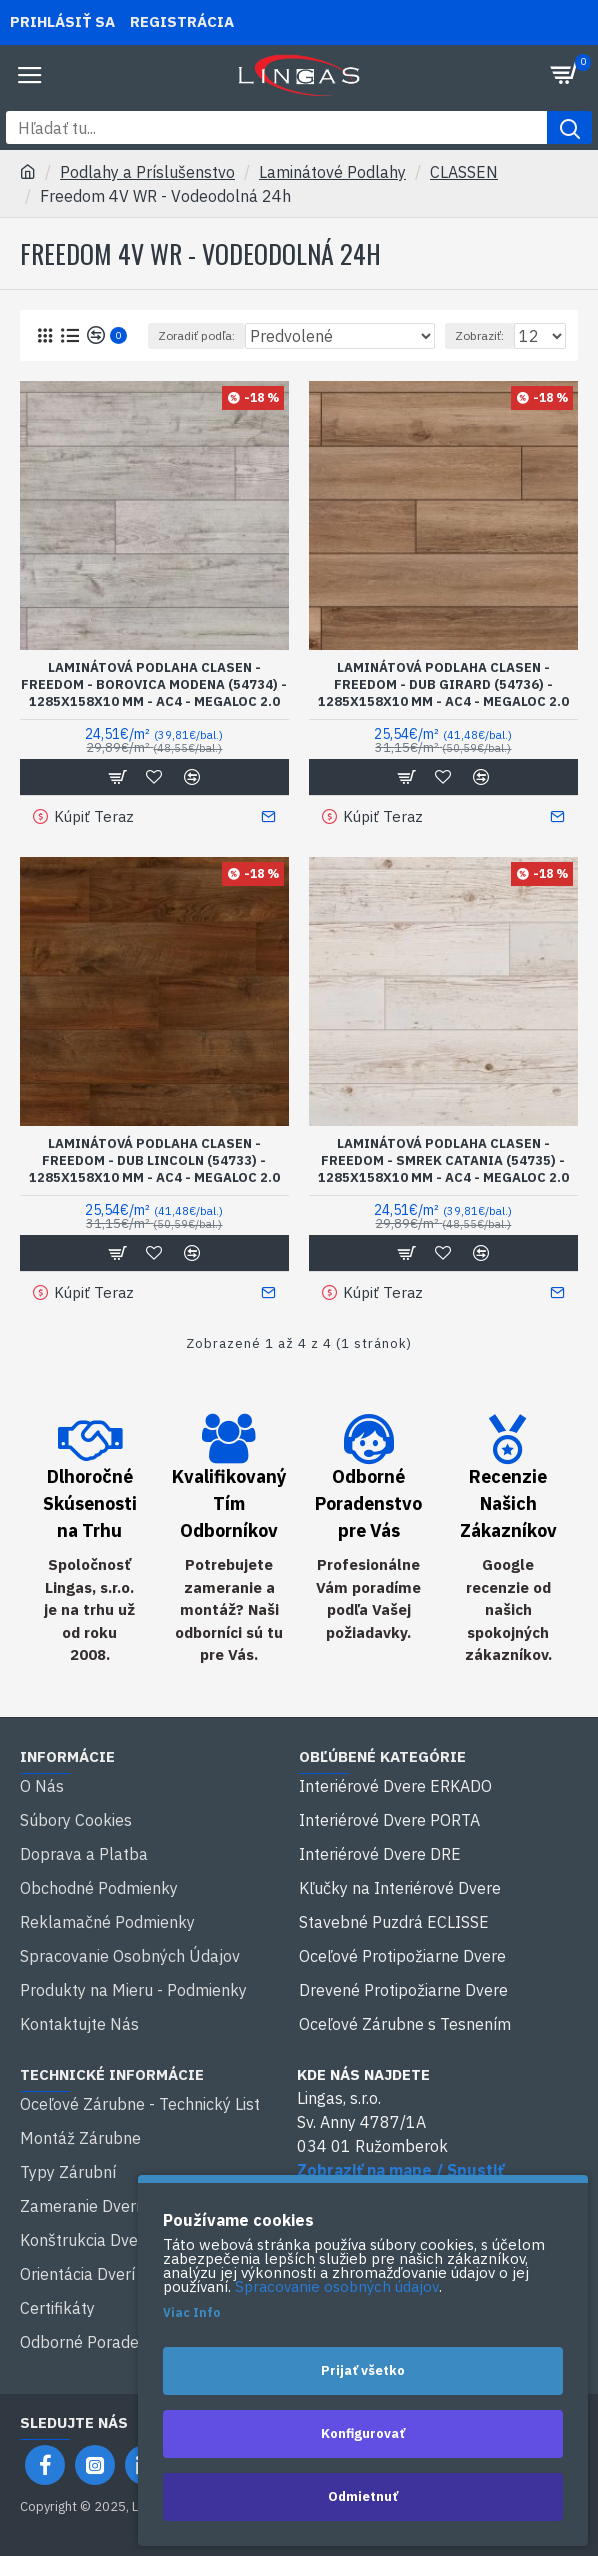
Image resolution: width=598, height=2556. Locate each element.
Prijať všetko (363, 2370)
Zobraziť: (479, 335)
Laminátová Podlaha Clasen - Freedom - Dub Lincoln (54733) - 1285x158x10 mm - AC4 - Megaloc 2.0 (154, 1161)
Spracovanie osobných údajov (337, 2287)
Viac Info (191, 2312)
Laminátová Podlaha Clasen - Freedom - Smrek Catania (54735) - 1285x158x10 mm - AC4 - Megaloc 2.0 (443, 1161)
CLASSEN (464, 172)
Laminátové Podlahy (332, 172)
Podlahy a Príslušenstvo (147, 172)
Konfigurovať (363, 2433)
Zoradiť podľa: (196, 335)
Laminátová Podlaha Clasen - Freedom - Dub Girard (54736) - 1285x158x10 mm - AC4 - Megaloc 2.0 (443, 685)
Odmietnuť (363, 2496)
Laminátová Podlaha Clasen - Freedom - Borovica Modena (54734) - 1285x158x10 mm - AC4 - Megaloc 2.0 (154, 685)
